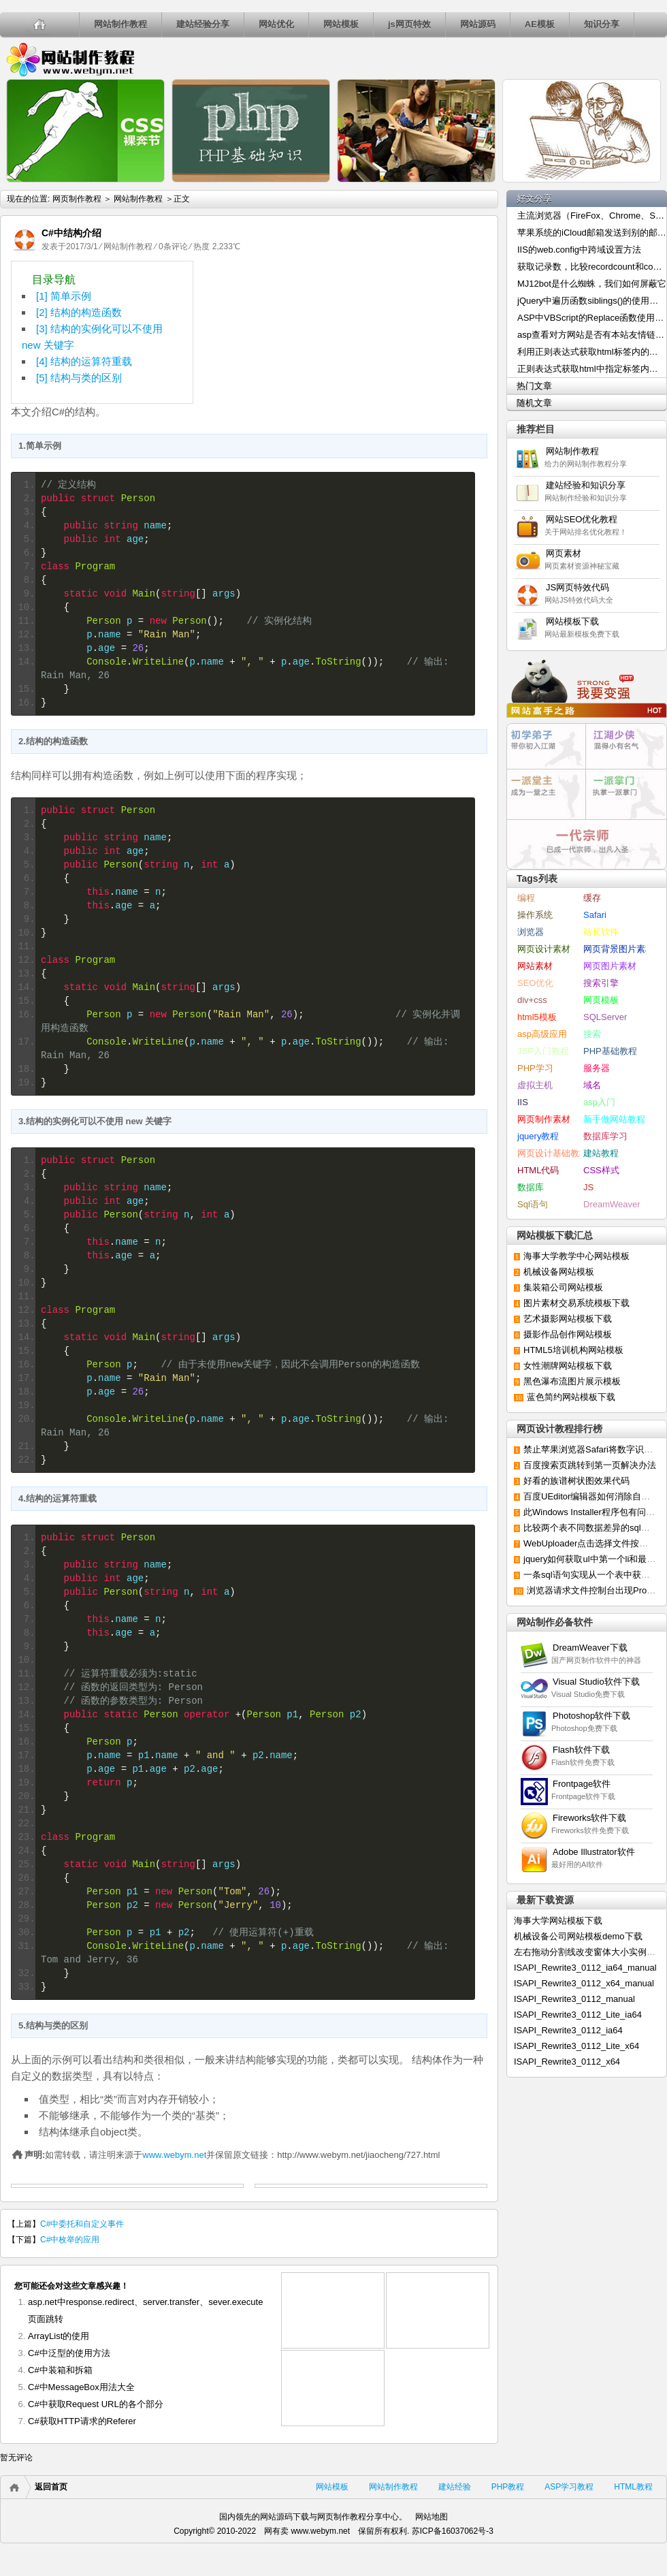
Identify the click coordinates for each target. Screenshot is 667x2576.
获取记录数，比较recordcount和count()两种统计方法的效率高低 (592, 266)
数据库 (530, 1187)
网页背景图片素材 (618, 949)
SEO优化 (535, 983)
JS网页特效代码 (577, 587)
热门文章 (534, 386)
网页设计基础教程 (552, 1153)
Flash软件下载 (581, 1750)
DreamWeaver (611, 1204)
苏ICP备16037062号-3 (452, 2531)
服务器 (596, 1068)
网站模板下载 (572, 621)
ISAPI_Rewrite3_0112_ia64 (568, 2030)
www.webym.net (174, 2155)
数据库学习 (605, 1136)
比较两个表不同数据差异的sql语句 (591, 1528)
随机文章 (534, 403)
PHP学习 (535, 1068)
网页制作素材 (543, 1119)
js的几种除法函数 (477, 195)
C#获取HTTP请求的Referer (82, 2421)
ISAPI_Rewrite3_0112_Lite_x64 (576, 2046)
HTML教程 (633, 2487)
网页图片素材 (609, 966)
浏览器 (530, 932)
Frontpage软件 (582, 1784)
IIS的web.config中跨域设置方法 (579, 249)
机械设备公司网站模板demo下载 (578, 1936)
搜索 (592, 1034)
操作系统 (535, 915)
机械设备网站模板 (558, 1272)
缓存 (592, 898)
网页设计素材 (543, 949)
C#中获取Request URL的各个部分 (95, 2404)
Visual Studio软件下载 (596, 1681)
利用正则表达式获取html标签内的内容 (592, 352)
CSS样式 (601, 1170)
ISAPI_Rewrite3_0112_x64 (567, 2061)
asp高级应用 (542, 1034)
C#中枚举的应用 (69, 2239)
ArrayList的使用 (58, 2336)
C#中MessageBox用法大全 (81, 2387)
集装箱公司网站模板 (563, 1287)
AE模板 (540, 24)
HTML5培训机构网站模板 (573, 1350)
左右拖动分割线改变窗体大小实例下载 (589, 1952)
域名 (592, 1085)
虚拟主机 (535, 1085)
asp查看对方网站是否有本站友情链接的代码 (592, 335)
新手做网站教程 (614, 1119)
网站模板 (341, 24)
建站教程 (601, 1153)
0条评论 (173, 246)
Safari (594, 915)
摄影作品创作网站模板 (567, 1334)
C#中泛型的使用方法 (69, 2353)
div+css (532, 1000)
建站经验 (454, 2487)
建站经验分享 (202, 24)
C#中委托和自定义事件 (82, 2224)
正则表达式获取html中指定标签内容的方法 (592, 369)
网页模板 (601, 1000)
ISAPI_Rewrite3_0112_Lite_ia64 (578, 2014)
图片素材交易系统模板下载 (576, 1303)
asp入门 (599, 1102)
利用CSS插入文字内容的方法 (147, 209)
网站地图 (431, 2517)
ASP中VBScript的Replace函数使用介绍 (592, 318)
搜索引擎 (601, 983)
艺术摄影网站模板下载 (567, 1319)
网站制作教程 (120, 24)
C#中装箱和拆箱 (60, 2370)
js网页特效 (409, 24)
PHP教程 (508, 2487)
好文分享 (534, 198)
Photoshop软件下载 (591, 1716)
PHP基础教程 (610, 1051)
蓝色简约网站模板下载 (571, 1397)
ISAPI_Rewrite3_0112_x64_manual (584, 1983)
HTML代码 (538, 1170)
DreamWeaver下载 (590, 1647)
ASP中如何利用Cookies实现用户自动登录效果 (643, 223)
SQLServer (605, 1017)
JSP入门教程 (543, 1051)
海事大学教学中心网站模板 (576, 1256)
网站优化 (276, 24)
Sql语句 (532, 1204)
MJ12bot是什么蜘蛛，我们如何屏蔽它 (591, 284)
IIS (522, 1102)
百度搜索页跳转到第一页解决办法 (589, 1465)
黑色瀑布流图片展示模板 (572, 1381)
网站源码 (477, 24)
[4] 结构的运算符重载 (84, 361)
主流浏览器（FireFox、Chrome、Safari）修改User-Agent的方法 (592, 215)
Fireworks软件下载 (589, 1818)
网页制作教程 (70, 59)
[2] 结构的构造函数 (79, 312)
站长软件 (601, 932)
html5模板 (537, 1017)
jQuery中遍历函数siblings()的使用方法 (592, 301)
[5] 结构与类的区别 (79, 377)
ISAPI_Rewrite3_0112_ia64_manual (585, 1967)
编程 (526, 898)
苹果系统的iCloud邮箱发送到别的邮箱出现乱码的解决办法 (592, 232)
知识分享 (601, 24)
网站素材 (535, 966)
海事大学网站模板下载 (558, 1920)
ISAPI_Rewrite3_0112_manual (574, 1999)
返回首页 (51, 2487)
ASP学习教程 (568, 2487)
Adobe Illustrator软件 (594, 1852)
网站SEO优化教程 (581, 519)
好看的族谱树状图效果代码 (576, 1481)
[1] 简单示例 (63, 296)
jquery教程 (538, 1136)
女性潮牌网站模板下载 (567, 1366)
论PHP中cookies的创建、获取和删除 (312, 216)
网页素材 (568, 553)
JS (588, 1187)
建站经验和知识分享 (585, 485)
